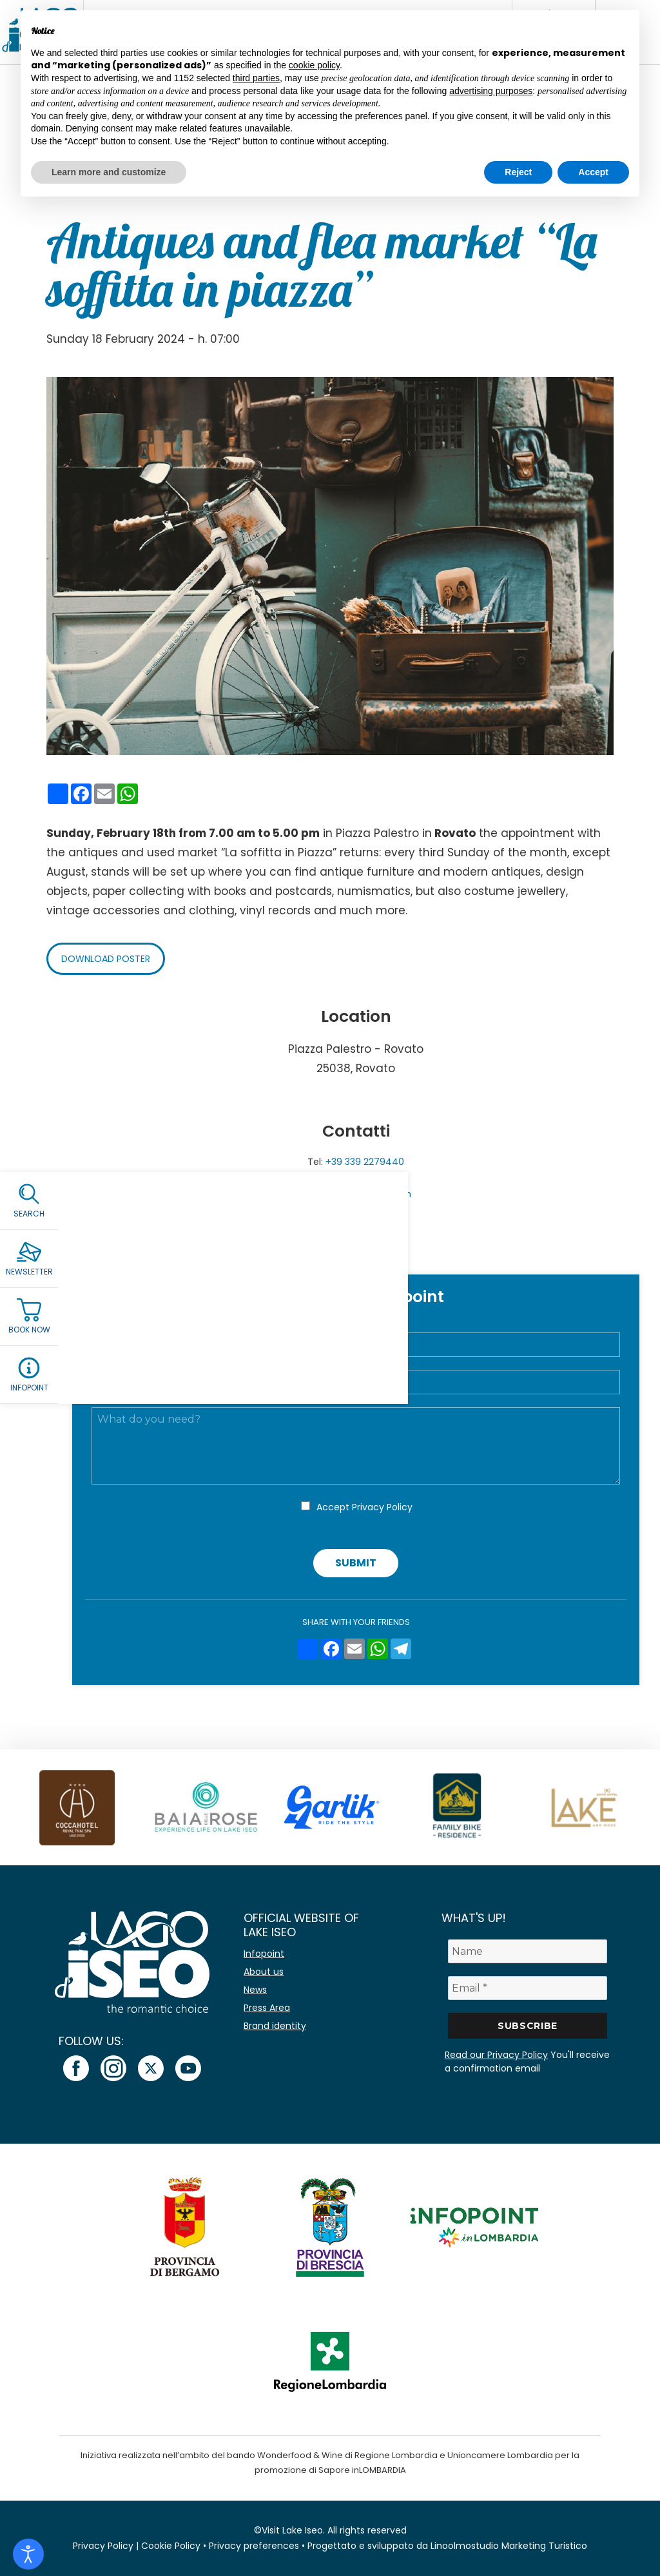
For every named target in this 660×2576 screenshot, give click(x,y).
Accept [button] (593, 172)
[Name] (527, 1951)
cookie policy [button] (314, 65)
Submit (355, 1562)
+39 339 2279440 (364, 1161)
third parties (256, 78)
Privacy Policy (382, 1507)
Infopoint (264, 1953)
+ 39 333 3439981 (365, 1177)
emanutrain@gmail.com (355, 1193)
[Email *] (527, 1988)
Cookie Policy (170, 2545)
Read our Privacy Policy (496, 2054)
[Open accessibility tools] (28, 2554)
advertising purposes (490, 91)
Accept (364, 1507)
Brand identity (275, 2025)
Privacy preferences (254, 2545)
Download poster (105, 958)
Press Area (267, 2007)
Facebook (356, 1210)
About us (264, 1971)
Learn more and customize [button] (109, 172)
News (255, 1989)
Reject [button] (518, 172)
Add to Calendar (356, 1247)
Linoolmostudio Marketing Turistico (509, 2545)
